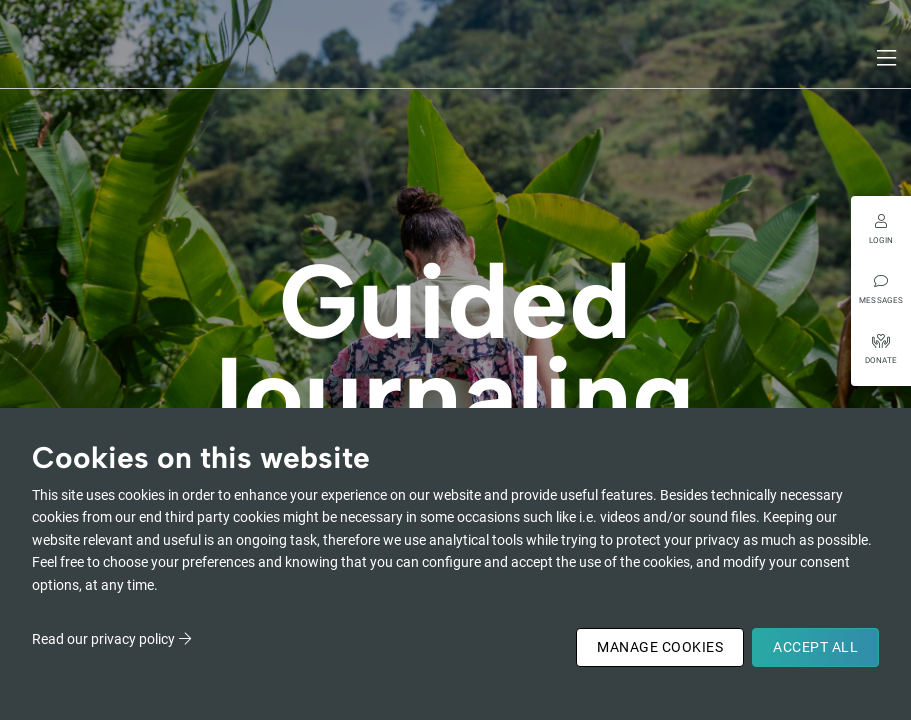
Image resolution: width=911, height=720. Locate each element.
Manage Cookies (660, 647)
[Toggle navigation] (888, 58)
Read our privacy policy (103, 639)
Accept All (815, 647)
